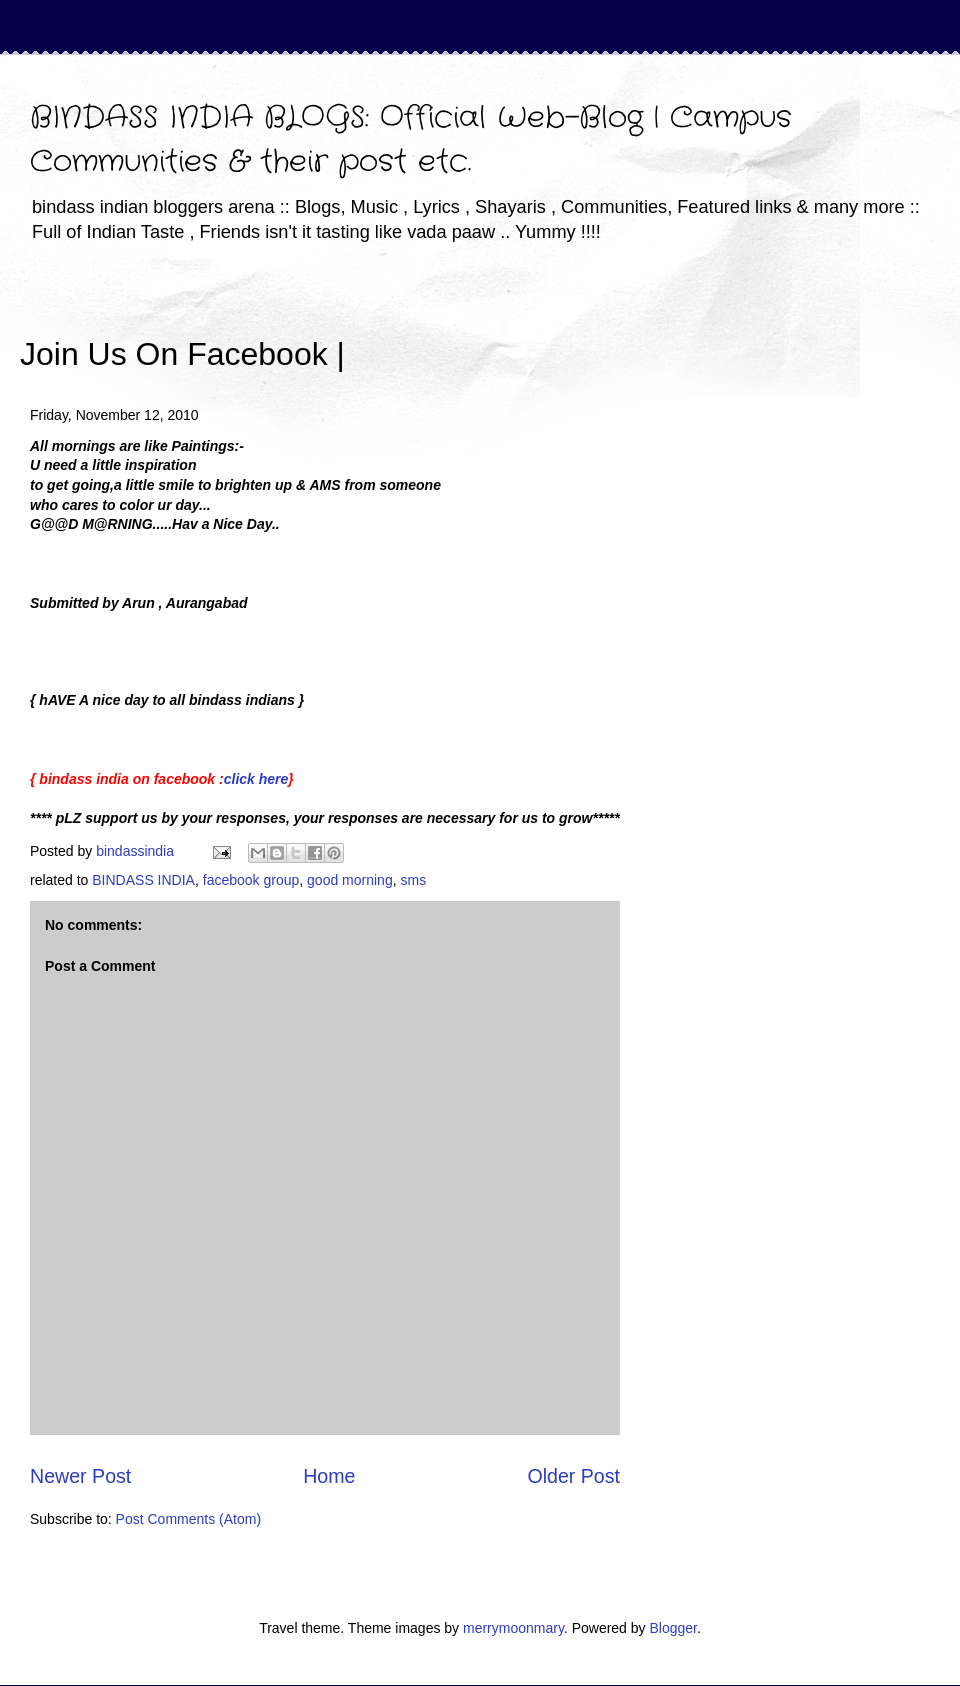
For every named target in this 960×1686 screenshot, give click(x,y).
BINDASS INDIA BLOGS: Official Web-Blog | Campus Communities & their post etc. (411, 140)
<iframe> (579, 325)
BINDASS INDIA (143, 880)
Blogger (672, 1628)
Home (329, 1476)
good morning (350, 880)
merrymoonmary (513, 1628)
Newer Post (80, 1476)
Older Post (573, 1476)
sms (413, 880)
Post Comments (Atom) (188, 1519)
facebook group (251, 880)
